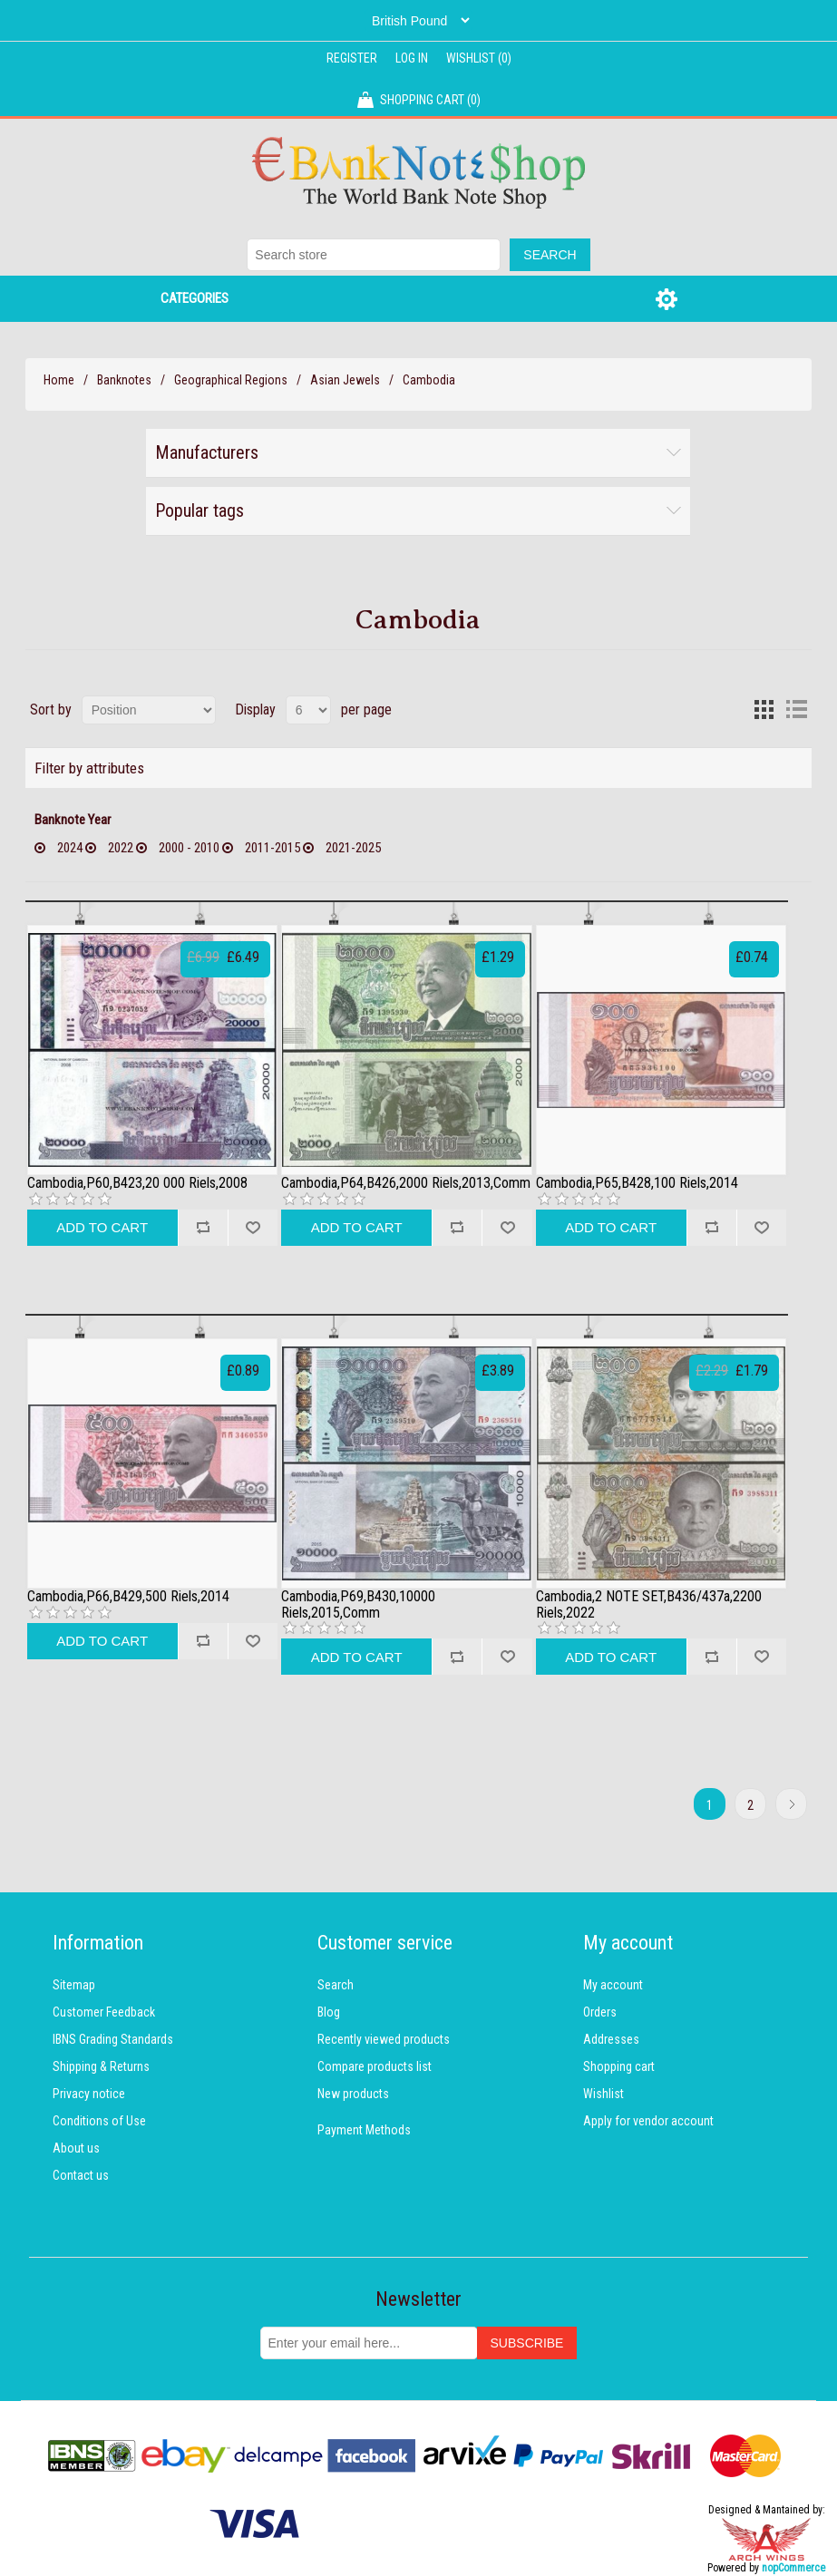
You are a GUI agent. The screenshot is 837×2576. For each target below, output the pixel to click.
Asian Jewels (345, 380)
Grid (763, 709)
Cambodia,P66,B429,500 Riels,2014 (128, 1597)
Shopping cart (619, 2066)
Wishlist (603, 2093)
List (796, 709)
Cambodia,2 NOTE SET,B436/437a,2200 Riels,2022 (649, 1604)
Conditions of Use (99, 2121)
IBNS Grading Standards (113, 2039)
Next (791, 1804)
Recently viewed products (383, 2039)
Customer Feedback (104, 2012)
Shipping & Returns (101, 2066)
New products (353, 2093)
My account (613, 1985)
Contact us (81, 2175)
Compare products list (374, 2066)
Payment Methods (364, 2130)
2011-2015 (272, 848)
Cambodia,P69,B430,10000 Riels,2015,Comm (358, 1604)
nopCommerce (793, 2567)
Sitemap (74, 1985)
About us (76, 2148)
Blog (328, 2012)
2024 (70, 848)
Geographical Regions (230, 380)
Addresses (611, 2039)
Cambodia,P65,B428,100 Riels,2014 (637, 1183)
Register (351, 58)
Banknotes (124, 380)
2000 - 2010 (189, 848)
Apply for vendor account (648, 2121)
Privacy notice (89, 2093)
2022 (120, 848)
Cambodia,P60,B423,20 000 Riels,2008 (137, 1183)
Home (59, 380)
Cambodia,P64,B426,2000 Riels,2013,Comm (405, 1183)
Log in (411, 58)
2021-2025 (353, 848)
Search (335, 1985)
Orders (600, 2012)
